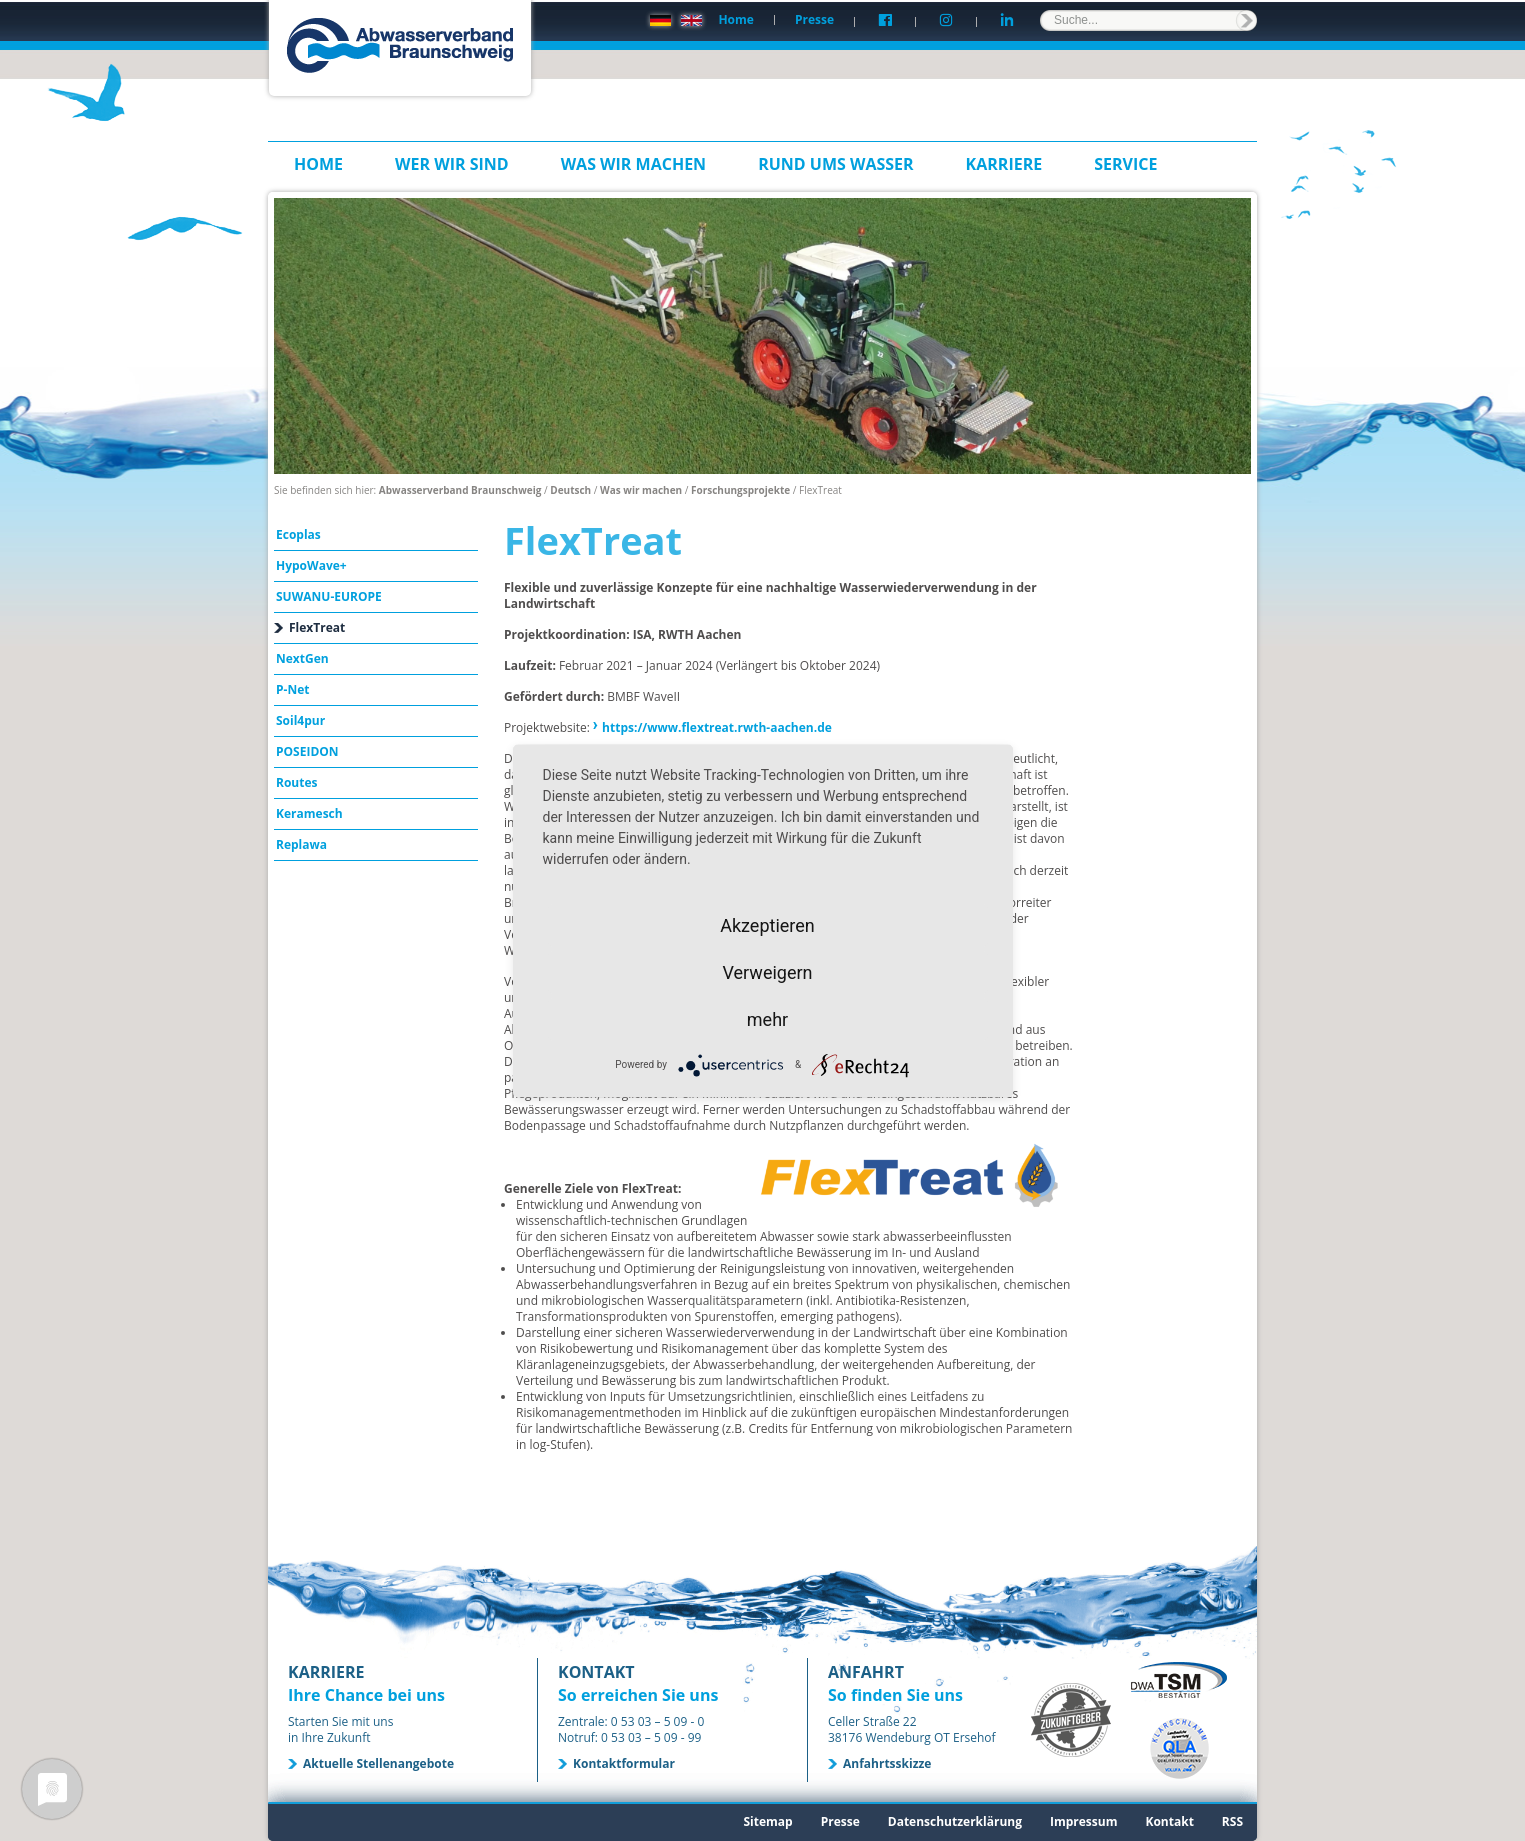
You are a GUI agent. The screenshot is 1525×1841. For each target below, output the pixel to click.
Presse (814, 19)
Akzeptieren (767, 924)
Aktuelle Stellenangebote (378, 1763)
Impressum (1084, 1821)
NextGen (302, 658)
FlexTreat (317, 627)
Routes (297, 782)
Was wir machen (634, 164)
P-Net (292, 689)
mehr (767, 1018)
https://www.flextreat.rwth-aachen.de (717, 727)
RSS (1232, 1821)
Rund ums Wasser (835, 164)
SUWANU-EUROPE (329, 596)
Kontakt (1169, 1821)
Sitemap (767, 1821)
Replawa (301, 844)
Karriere (1004, 164)
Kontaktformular (624, 1763)
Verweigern (767, 971)
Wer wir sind (452, 164)
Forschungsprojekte (740, 490)
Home (735, 19)
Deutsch (570, 490)
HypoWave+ (311, 565)
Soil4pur (300, 720)
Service (1125, 164)
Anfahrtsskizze (887, 1763)
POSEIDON (307, 751)
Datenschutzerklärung (955, 1821)
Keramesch (309, 813)
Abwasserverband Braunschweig (460, 490)
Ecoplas (298, 534)
